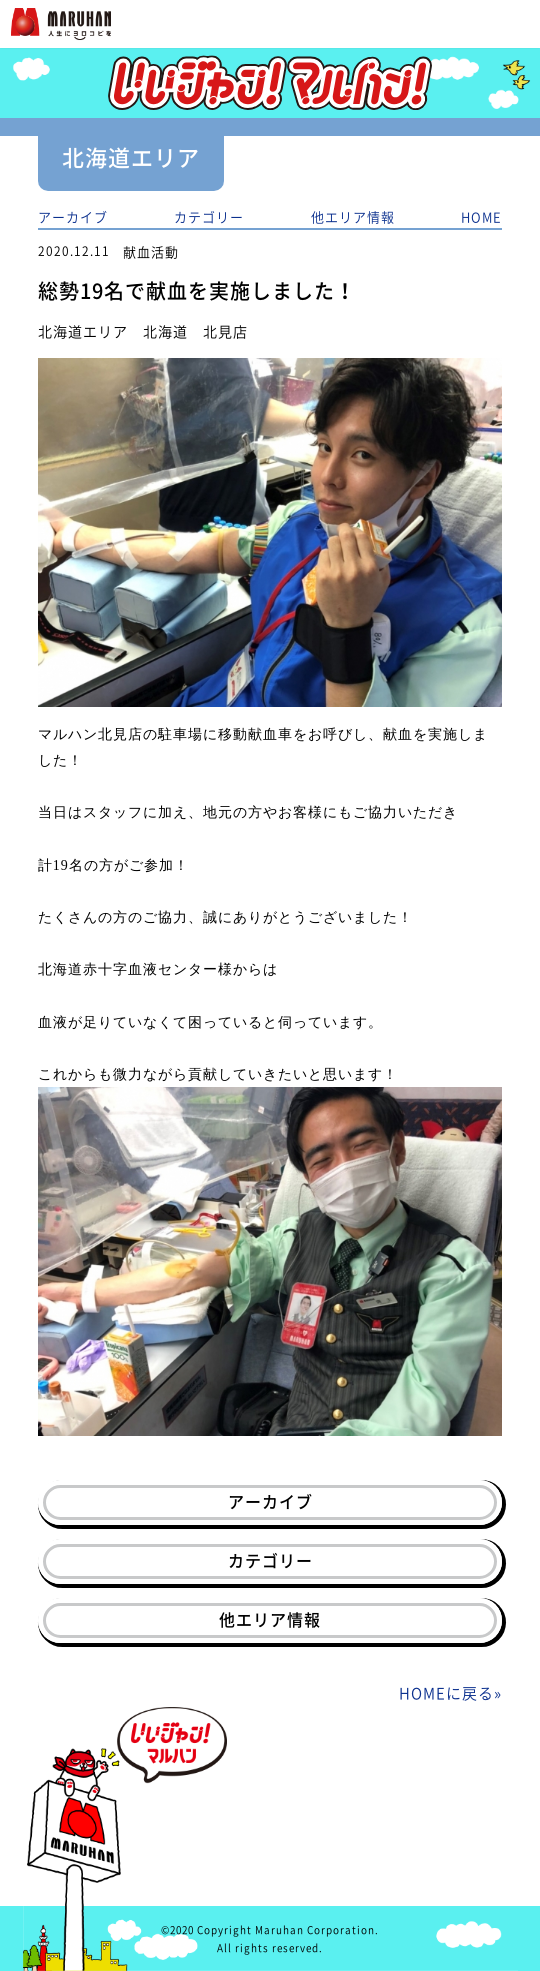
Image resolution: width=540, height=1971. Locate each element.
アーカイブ (73, 216)
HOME (481, 216)
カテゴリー (209, 216)
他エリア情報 (353, 216)
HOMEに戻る (446, 1693)
